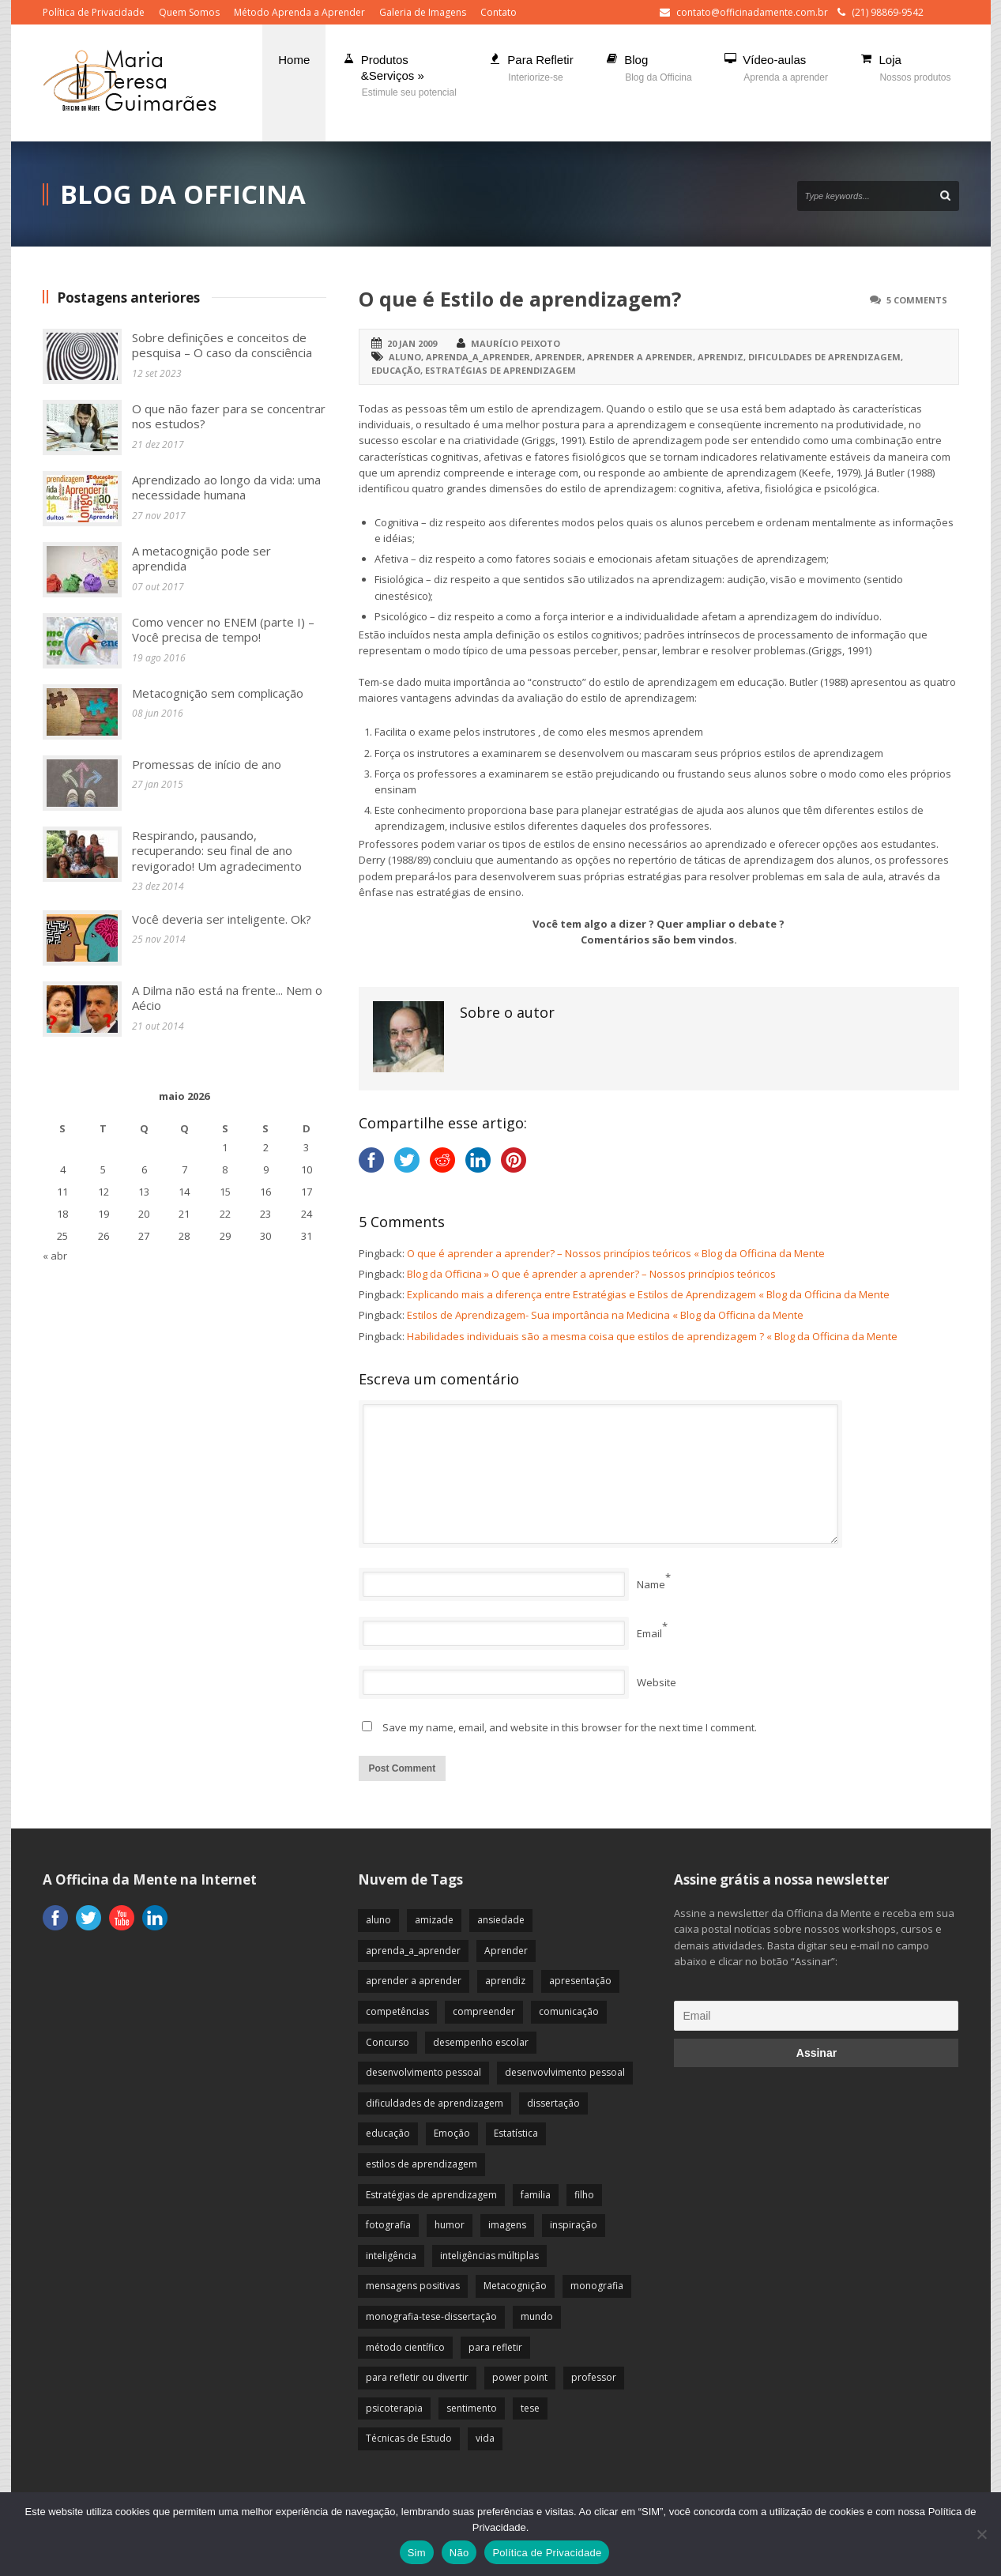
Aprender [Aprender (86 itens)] (506, 1950)
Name (651, 1584)
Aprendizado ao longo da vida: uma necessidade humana (226, 487)
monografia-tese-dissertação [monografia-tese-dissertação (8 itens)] (431, 2316)
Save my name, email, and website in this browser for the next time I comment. (569, 1727)
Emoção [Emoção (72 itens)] (452, 2133)
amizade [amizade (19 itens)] (434, 1919)
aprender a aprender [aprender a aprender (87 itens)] (413, 1980)
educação (395, 370)
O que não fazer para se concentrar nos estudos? (229, 416)
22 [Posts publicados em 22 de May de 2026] (225, 1214)
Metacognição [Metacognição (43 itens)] (515, 2285)
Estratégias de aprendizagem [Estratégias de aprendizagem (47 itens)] (431, 2194)
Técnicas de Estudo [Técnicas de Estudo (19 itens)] (409, 2438)
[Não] (981, 2534)
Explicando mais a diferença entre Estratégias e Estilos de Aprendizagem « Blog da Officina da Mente (648, 1294)
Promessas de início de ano (206, 764)
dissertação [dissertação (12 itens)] (553, 2103)
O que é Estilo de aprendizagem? (520, 298)
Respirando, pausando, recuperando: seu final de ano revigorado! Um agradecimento (217, 850)
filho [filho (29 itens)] (584, 2194)
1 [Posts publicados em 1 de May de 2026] (225, 1147)
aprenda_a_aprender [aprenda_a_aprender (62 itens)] (413, 1950)
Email (649, 1633)
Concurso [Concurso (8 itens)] (387, 2042)
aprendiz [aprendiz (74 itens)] (505, 1980)
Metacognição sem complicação (217, 693)
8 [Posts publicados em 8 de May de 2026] (225, 1169)
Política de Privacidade (94, 12)
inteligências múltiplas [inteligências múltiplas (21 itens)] (489, 2255)
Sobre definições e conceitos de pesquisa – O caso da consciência (222, 345)
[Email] (816, 2016)
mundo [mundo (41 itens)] (537, 2316)
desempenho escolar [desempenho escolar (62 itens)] (481, 2042)
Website (656, 1682)
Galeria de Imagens (422, 12)
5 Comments (916, 300)
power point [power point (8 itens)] (520, 2377)
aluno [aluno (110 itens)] (378, 1919)
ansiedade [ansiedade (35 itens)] (501, 1919)
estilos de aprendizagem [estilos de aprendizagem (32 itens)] (421, 2164)
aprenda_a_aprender (478, 357)
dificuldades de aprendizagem (824, 357)
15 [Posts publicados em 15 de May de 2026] (225, 1191)
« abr (55, 1255)
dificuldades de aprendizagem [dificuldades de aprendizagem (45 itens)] (434, 2103)
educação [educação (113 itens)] (388, 2133)
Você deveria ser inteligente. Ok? (221, 919)
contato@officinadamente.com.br (752, 12)
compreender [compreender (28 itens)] (484, 2011)
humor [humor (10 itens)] (450, 2224)
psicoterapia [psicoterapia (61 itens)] (394, 2408)
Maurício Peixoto (515, 343)
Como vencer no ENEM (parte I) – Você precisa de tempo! (223, 630)
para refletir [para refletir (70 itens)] (495, 2347)
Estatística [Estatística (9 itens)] (516, 2133)
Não (459, 2553)
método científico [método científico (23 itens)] (405, 2347)
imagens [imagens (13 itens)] (507, 2224)
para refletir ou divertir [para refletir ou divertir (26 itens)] (417, 2377)
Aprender (558, 357)
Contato (498, 12)
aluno (405, 357)
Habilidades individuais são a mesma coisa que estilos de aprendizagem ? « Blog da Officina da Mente (652, 1336)
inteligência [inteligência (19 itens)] (391, 2255)
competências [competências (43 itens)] (397, 2011)
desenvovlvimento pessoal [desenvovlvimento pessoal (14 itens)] (565, 2072)
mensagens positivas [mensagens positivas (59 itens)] (413, 2285)
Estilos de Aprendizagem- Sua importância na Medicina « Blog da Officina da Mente (605, 1315)
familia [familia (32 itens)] (536, 2194)
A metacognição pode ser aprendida (201, 558)
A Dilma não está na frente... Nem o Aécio (227, 998)
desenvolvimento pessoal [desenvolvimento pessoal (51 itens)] (423, 2072)
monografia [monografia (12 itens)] (596, 2285)
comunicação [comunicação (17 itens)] (569, 2011)
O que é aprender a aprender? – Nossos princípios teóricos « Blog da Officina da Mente (616, 1253)
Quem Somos (189, 12)
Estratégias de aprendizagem (500, 370)
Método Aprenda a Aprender (299, 12)
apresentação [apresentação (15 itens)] (580, 1980)
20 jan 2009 (412, 343)
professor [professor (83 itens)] (593, 2377)
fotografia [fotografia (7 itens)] (388, 2224)
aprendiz (720, 357)
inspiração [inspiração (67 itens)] (573, 2224)
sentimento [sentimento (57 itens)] (471, 2408)
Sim (417, 2553)
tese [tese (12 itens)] (530, 2408)
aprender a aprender (640, 357)
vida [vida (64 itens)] (485, 2438)
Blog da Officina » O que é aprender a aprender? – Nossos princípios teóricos (591, 1274)
